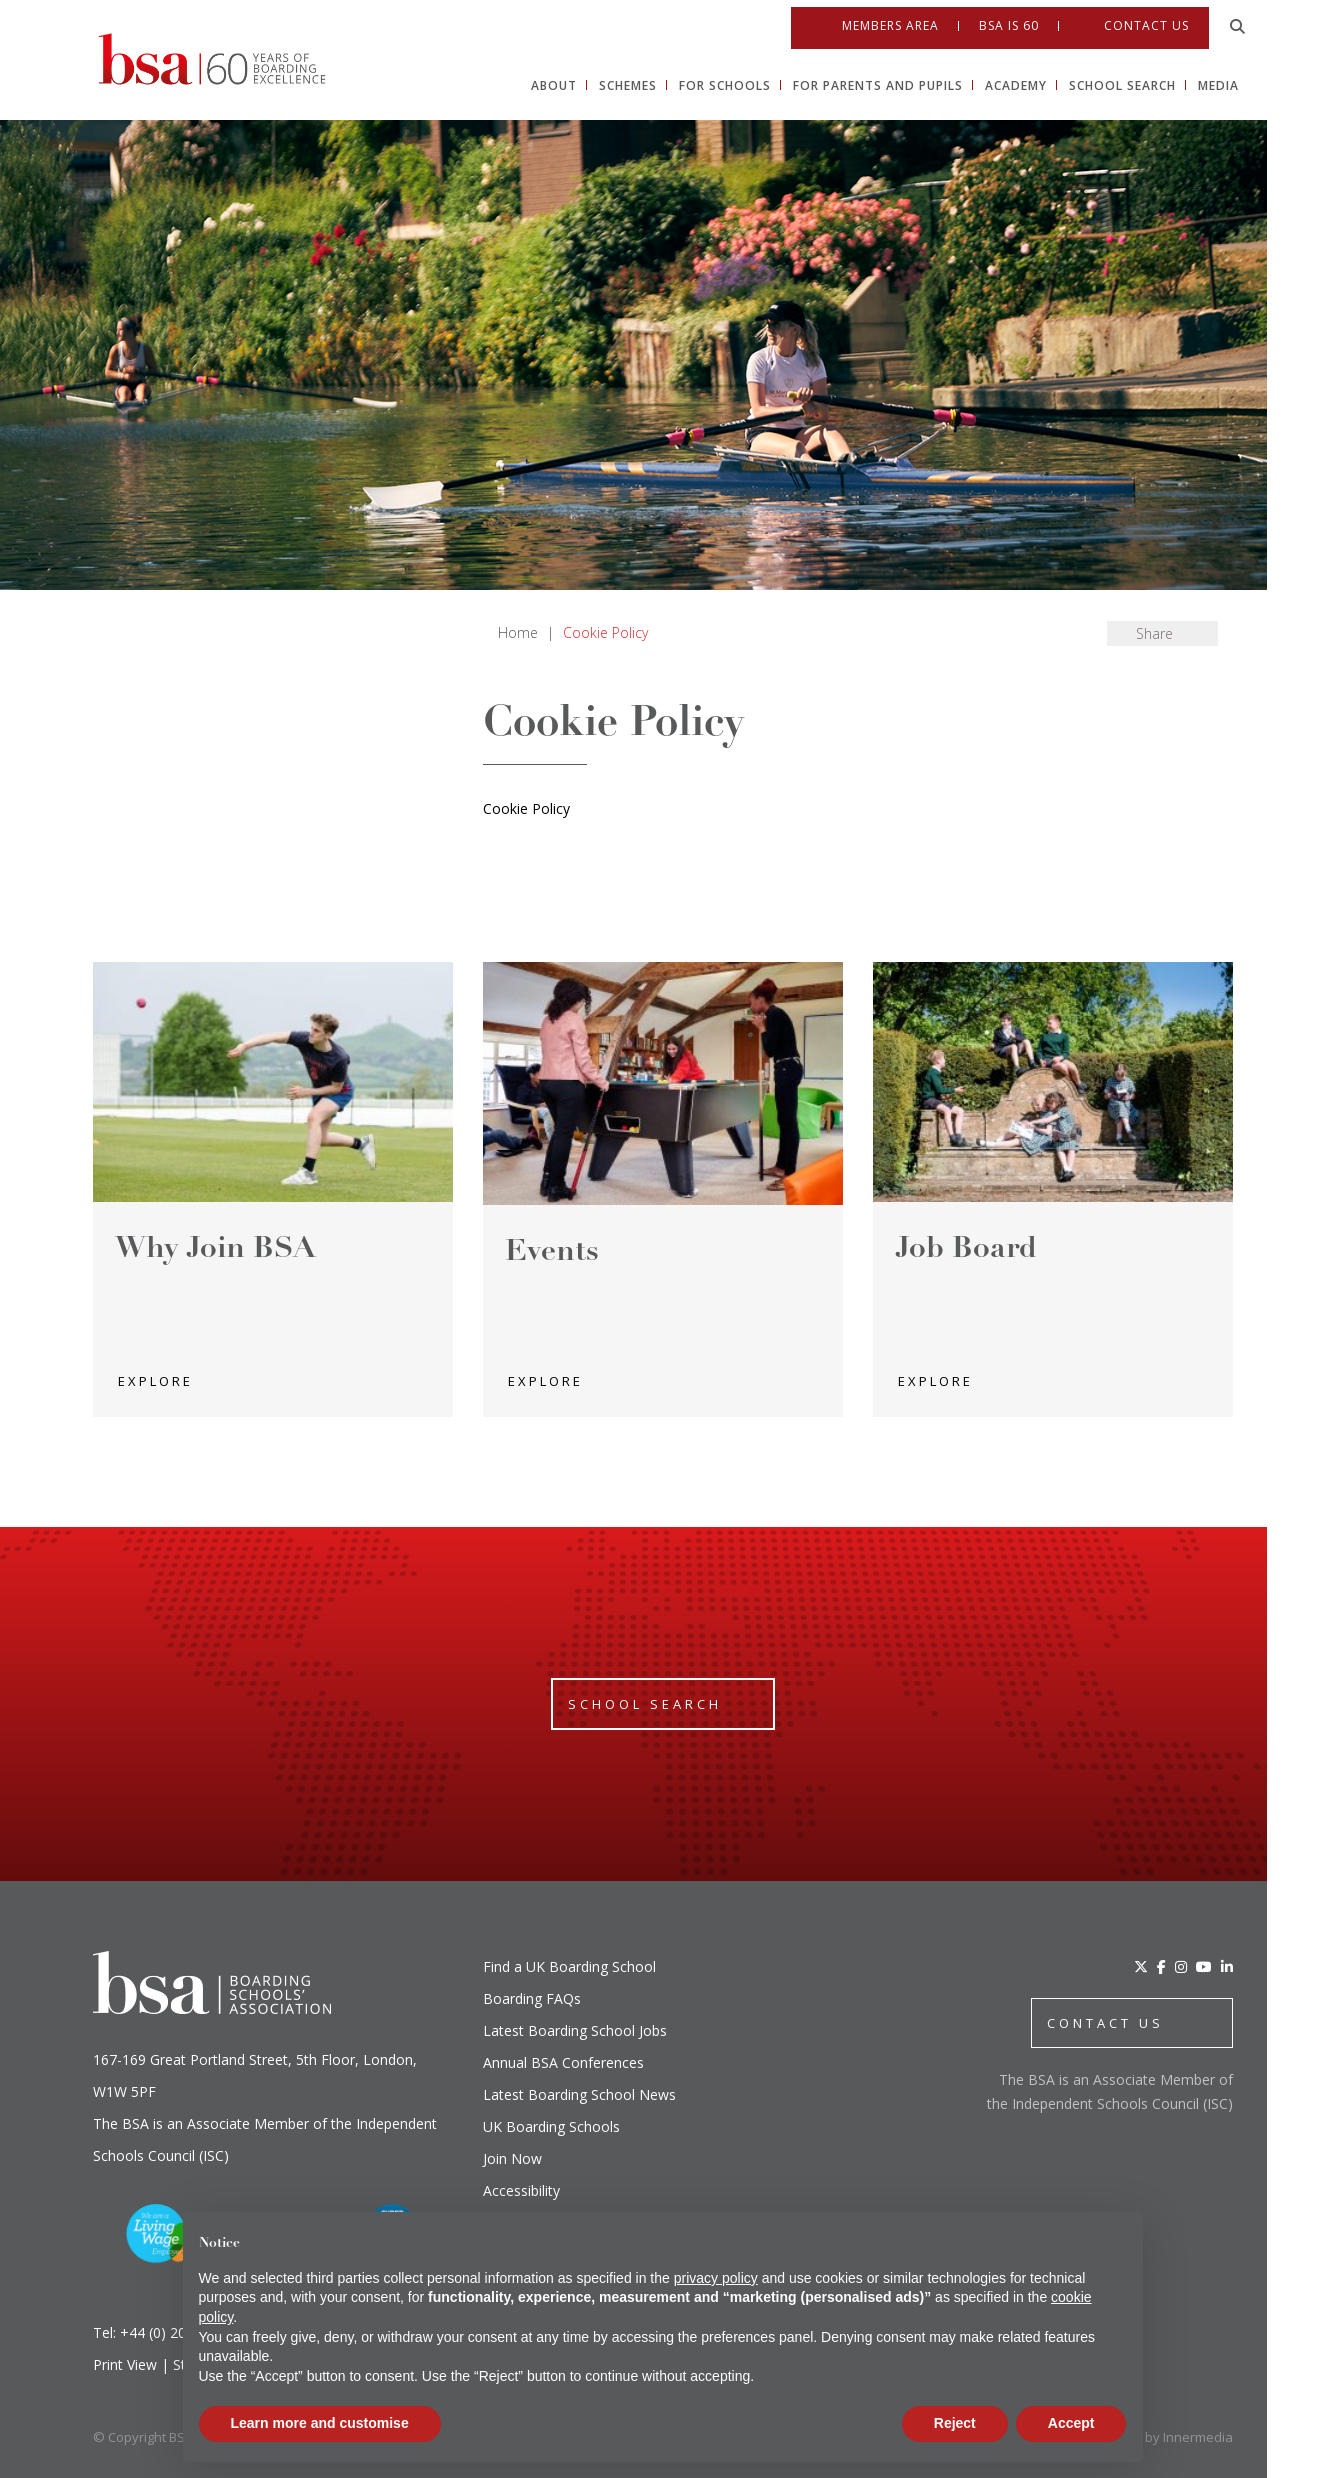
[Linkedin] (1304, 932)
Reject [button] (955, 2423)
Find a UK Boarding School (569, 1966)
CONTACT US (1105, 2023)
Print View (125, 2364)
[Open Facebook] (1304, 806)
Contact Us (1146, 18)
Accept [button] (1071, 2423)
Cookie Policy (526, 808)
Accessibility (521, 2190)
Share (1154, 633)
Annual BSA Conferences (563, 2062)
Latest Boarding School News (579, 2094)
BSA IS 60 (1009, 19)
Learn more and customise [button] (320, 2423)
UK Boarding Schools (551, 2126)
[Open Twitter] (1304, 764)
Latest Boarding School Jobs (575, 2030)
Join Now (512, 2158)
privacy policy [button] (716, 2278)
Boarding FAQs (532, 1998)
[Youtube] (1304, 890)
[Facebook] (1161, 1966)
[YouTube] (1204, 1966)
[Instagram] (1181, 1966)
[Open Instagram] (1304, 848)
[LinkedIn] (1227, 1966)
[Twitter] (1141, 1966)
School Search (645, 1704)
